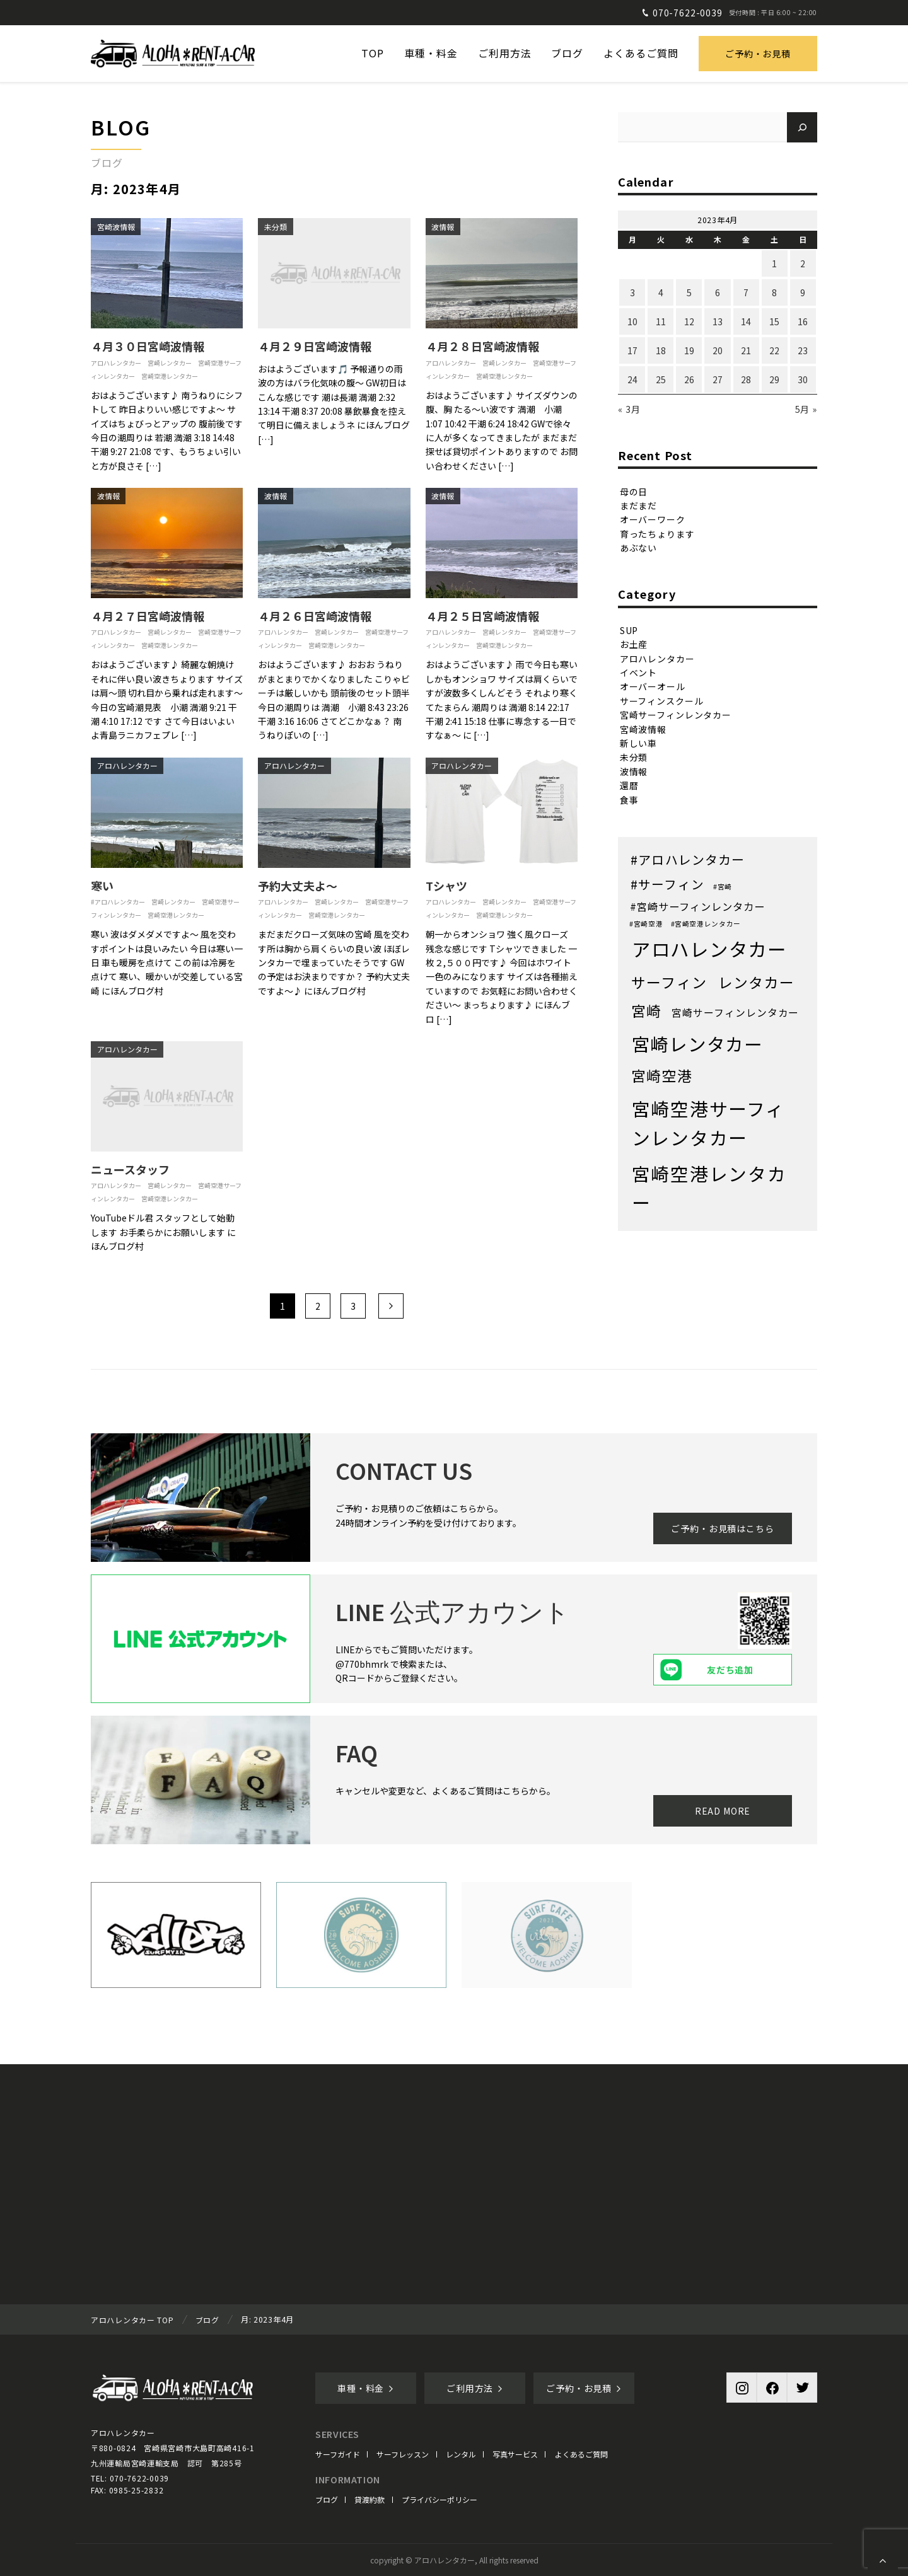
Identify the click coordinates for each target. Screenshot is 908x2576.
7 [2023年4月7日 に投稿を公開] (745, 292)
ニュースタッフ (130, 1169)
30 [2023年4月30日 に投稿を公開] (803, 379)
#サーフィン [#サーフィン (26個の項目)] (667, 884)
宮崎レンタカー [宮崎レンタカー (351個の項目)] (697, 1043)
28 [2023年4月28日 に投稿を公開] (746, 379)
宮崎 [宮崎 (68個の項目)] (646, 1010)
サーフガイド (337, 2454)
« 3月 (629, 409)
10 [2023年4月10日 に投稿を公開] (632, 321)
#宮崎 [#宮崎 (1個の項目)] (722, 886)
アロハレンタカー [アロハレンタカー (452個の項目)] (709, 948)
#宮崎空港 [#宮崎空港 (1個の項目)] (646, 923)
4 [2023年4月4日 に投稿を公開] (660, 292)
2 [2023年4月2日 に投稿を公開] (802, 263)
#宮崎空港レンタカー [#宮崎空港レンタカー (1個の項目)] (706, 923)
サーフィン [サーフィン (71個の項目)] (669, 982)
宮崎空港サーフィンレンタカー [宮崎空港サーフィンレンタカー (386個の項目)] (708, 1122)
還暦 (629, 785)
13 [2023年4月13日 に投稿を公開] (718, 321)
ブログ (326, 2499)
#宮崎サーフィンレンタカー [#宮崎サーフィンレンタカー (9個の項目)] (697, 906)
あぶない (638, 547)
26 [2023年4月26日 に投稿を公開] (689, 379)
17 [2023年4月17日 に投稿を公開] (632, 350)
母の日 (634, 491)
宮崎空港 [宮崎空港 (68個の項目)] (661, 1075)
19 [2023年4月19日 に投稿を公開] (689, 350)
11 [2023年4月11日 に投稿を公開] (661, 321)
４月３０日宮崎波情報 (147, 346)
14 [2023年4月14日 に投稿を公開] (746, 321)
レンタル (461, 2454)
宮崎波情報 (116, 226)
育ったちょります (657, 534)
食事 (629, 799)
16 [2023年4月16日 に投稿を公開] (803, 321)
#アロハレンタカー (118, 901)
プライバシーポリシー (439, 2499)
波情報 (442, 226)
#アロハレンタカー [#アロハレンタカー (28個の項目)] (688, 859)
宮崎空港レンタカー (169, 376)
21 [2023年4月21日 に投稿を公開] (746, 350)
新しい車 (638, 743)
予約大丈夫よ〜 (297, 885)
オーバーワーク (652, 519)
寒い (102, 885)
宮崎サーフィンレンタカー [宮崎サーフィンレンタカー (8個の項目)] (735, 1012)
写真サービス (515, 2454)
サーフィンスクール (662, 701)
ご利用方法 (474, 2388)
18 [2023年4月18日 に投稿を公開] (661, 350)
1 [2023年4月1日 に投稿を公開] (774, 263)
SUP (629, 630)
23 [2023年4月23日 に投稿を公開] (803, 350)
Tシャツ (446, 885)
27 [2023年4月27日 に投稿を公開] (718, 379)
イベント (638, 672)
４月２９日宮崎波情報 (314, 346)
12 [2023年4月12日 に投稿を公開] (689, 321)
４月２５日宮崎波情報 (482, 616)
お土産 (634, 644)
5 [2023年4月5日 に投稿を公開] (689, 292)
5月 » (806, 409)
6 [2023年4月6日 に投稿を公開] (717, 292)
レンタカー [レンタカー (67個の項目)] (756, 982)
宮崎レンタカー (170, 362)
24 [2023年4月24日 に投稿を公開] (632, 379)
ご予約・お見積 (758, 53)
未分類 (275, 226)
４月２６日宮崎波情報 (314, 616)
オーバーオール (652, 686)
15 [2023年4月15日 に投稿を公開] (774, 321)
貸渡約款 (369, 2499)
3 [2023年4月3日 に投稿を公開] (632, 292)
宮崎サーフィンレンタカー (675, 714)
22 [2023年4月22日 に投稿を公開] (774, 350)
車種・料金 (365, 2388)
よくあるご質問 (581, 2454)
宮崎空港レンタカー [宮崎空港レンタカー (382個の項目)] (709, 1187)
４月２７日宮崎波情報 (147, 616)
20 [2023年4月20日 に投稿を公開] (718, 350)
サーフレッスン (402, 2454)
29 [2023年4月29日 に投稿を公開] (774, 379)
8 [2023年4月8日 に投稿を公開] (774, 292)
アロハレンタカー (116, 362)
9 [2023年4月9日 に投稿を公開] (802, 292)
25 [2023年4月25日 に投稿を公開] (661, 379)
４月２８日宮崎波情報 (482, 346)
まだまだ (638, 505)
